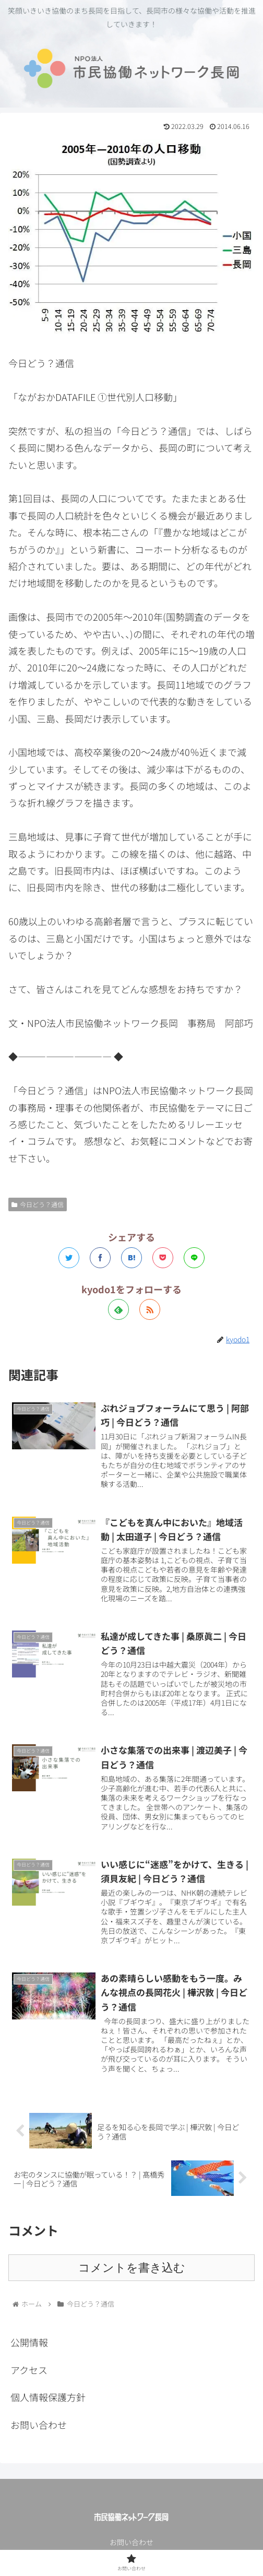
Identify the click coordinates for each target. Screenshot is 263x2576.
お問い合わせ (38, 2424)
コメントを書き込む (131, 2267)
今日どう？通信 (37, 1204)
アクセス (28, 2370)
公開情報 (29, 2342)
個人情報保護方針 (48, 2397)
